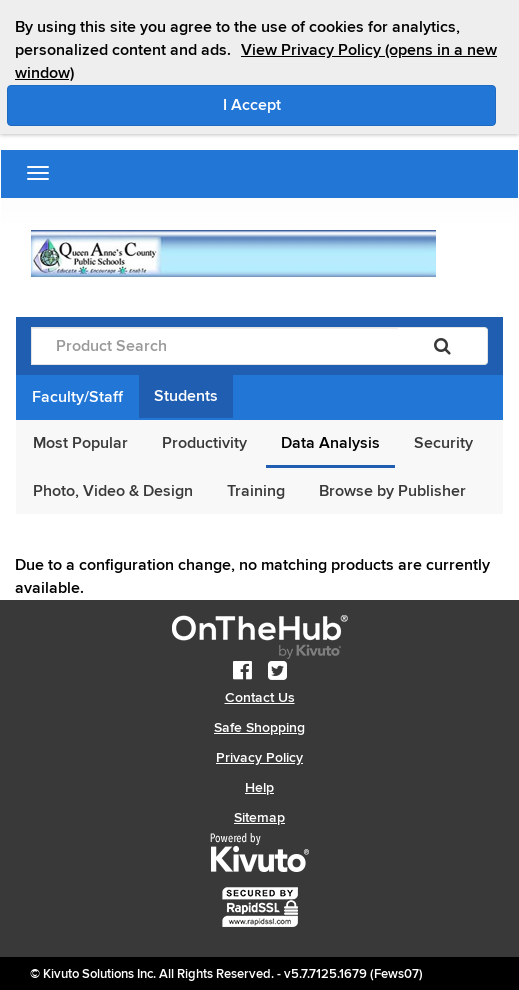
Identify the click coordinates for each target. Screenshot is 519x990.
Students (186, 396)
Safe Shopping (259, 727)
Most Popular (80, 443)
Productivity (204, 443)
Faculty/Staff (77, 397)
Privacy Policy (259, 757)
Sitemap (259, 817)
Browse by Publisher (392, 491)
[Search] (442, 346)
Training (256, 491)
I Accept (336, 104)
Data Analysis (330, 443)
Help (259, 787)
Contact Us (260, 697)
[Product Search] (214, 346)
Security (443, 443)
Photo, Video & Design (113, 491)
